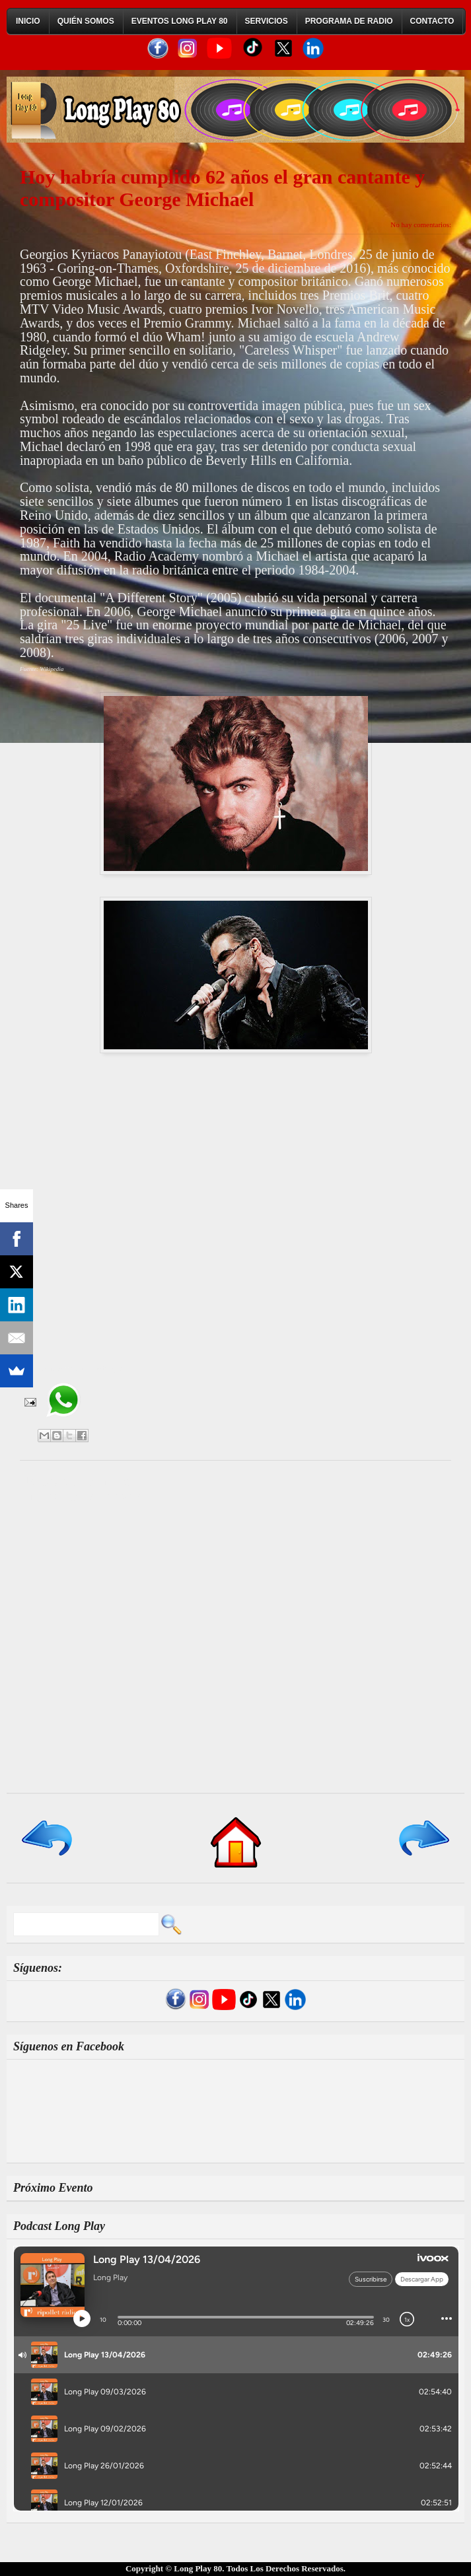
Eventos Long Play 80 (179, 21)
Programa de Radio (349, 21)
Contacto (432, 21)
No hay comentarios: (420, 224)
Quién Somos (85, 21)
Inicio (28, 21)
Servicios (266, 21)
